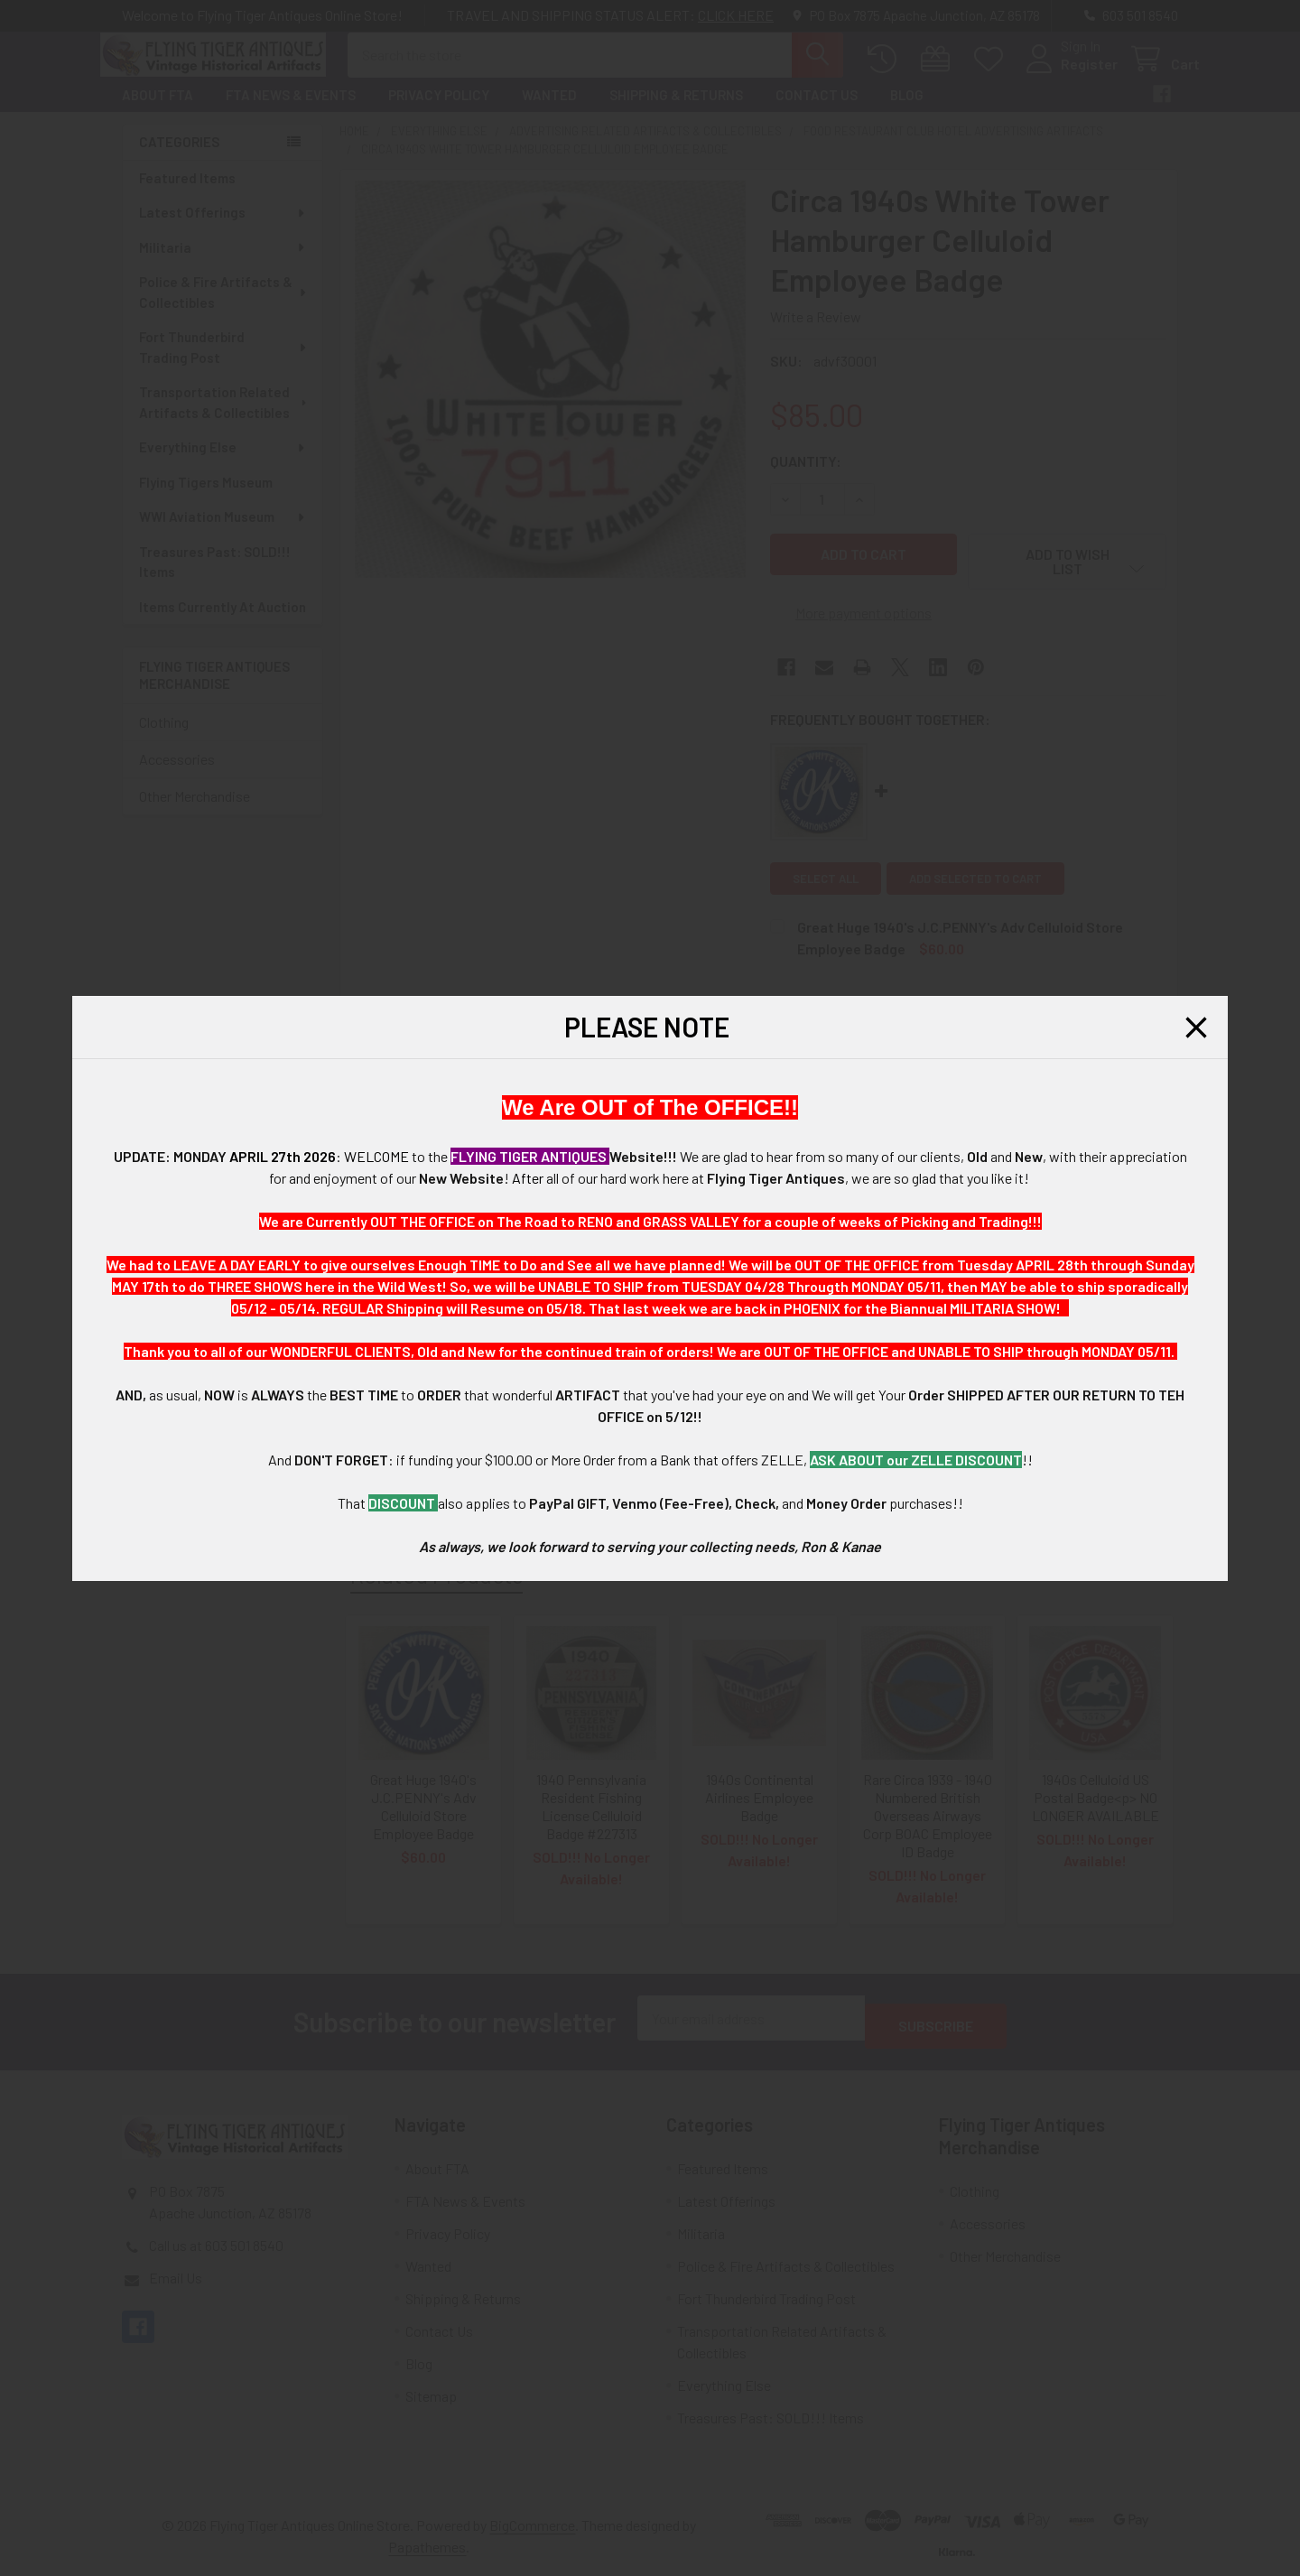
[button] (1196, 1027)
